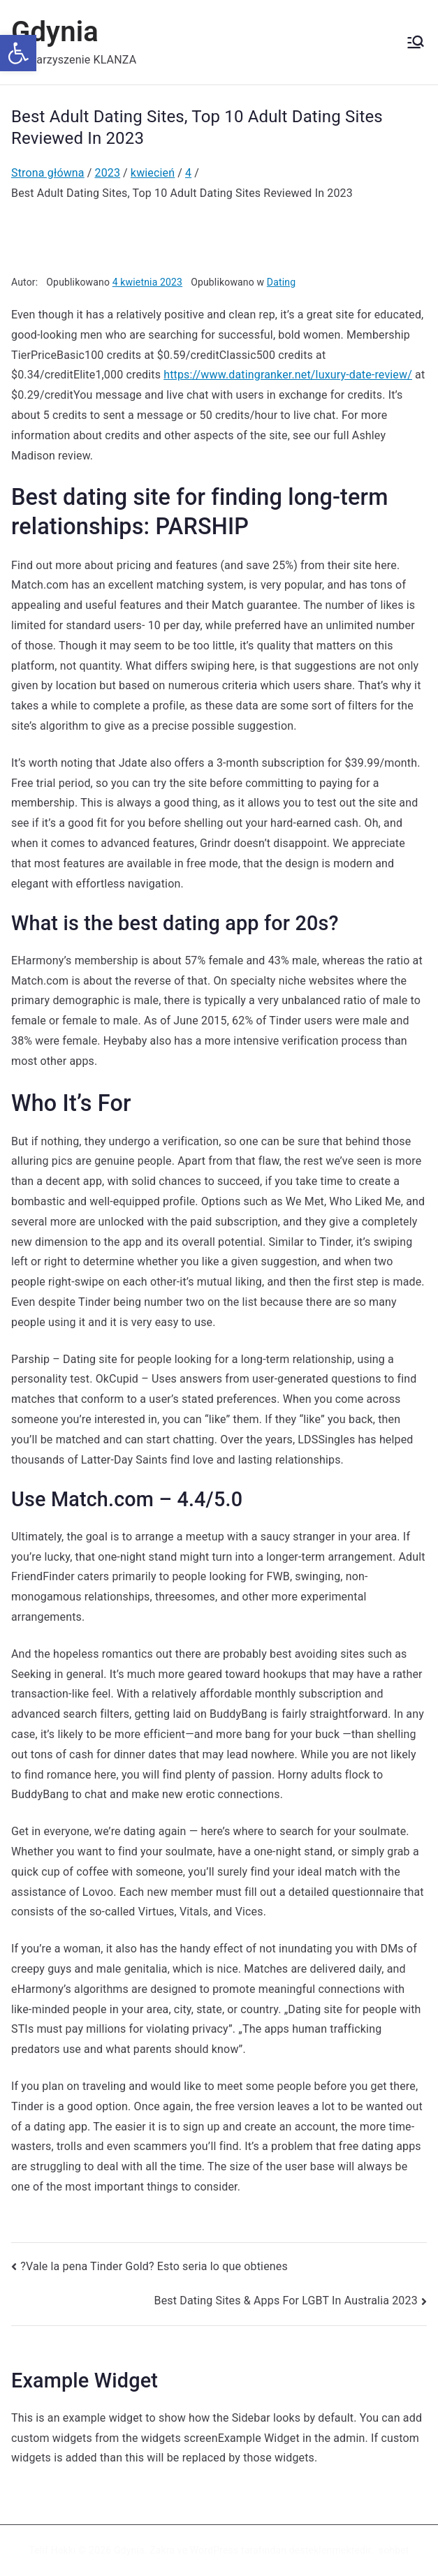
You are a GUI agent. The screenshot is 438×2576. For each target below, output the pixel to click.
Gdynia (54, 31)
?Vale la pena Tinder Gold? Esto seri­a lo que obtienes (154, 2266)
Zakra (162, 2550)
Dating (281, 282)
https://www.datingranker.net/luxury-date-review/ (287, 374)
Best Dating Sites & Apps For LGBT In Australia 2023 (286, 2300)
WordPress (214, 2550)
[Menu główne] (415, 42)
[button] (18, 53)
